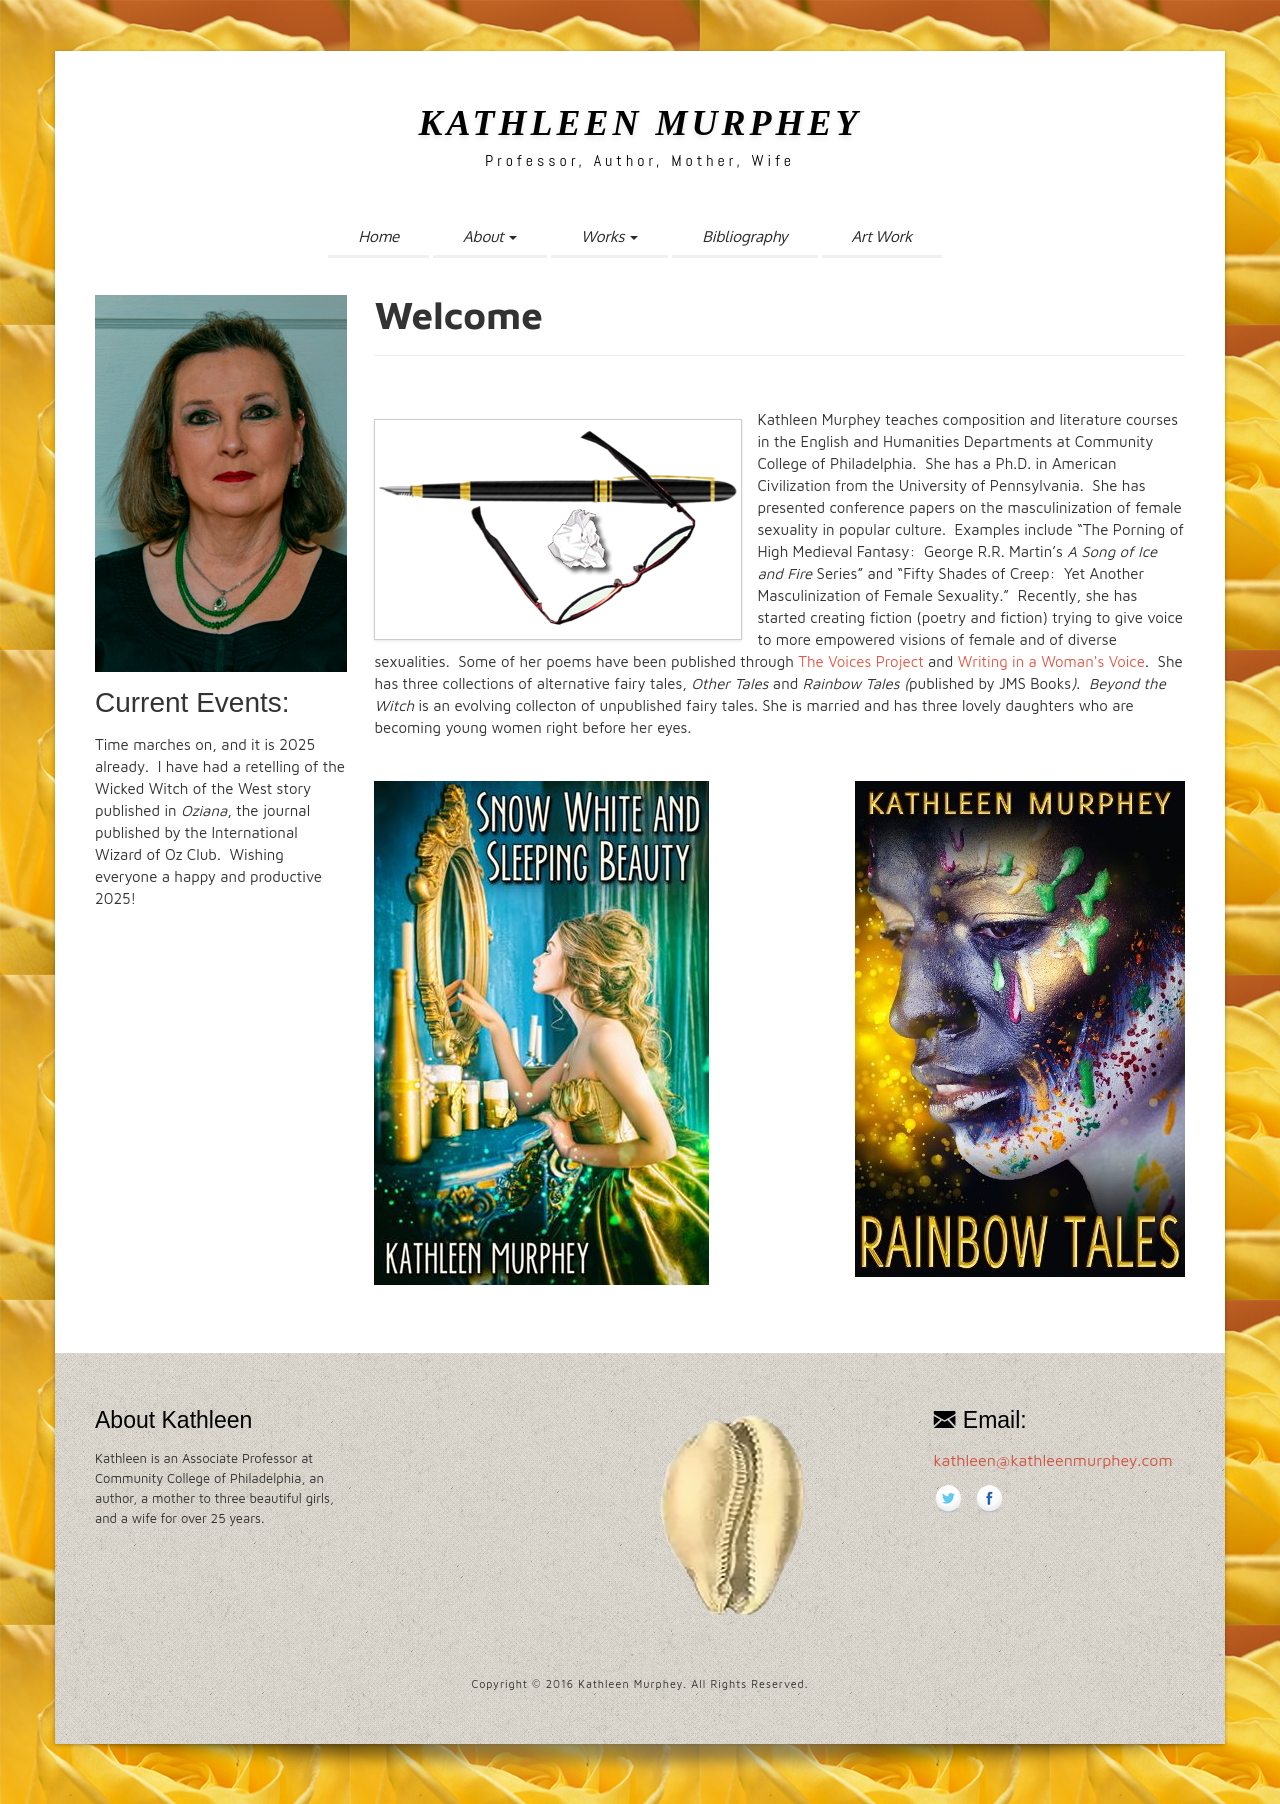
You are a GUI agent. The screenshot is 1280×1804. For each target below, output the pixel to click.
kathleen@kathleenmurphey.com (1052, 1460)
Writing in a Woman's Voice (1051, 661)
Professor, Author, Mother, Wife (640, 160)
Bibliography (744, 236)
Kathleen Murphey (639, 123)
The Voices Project (859, 661)
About (490, 236)
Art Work (882, 236)
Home (378, 236)
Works (609, 236)
